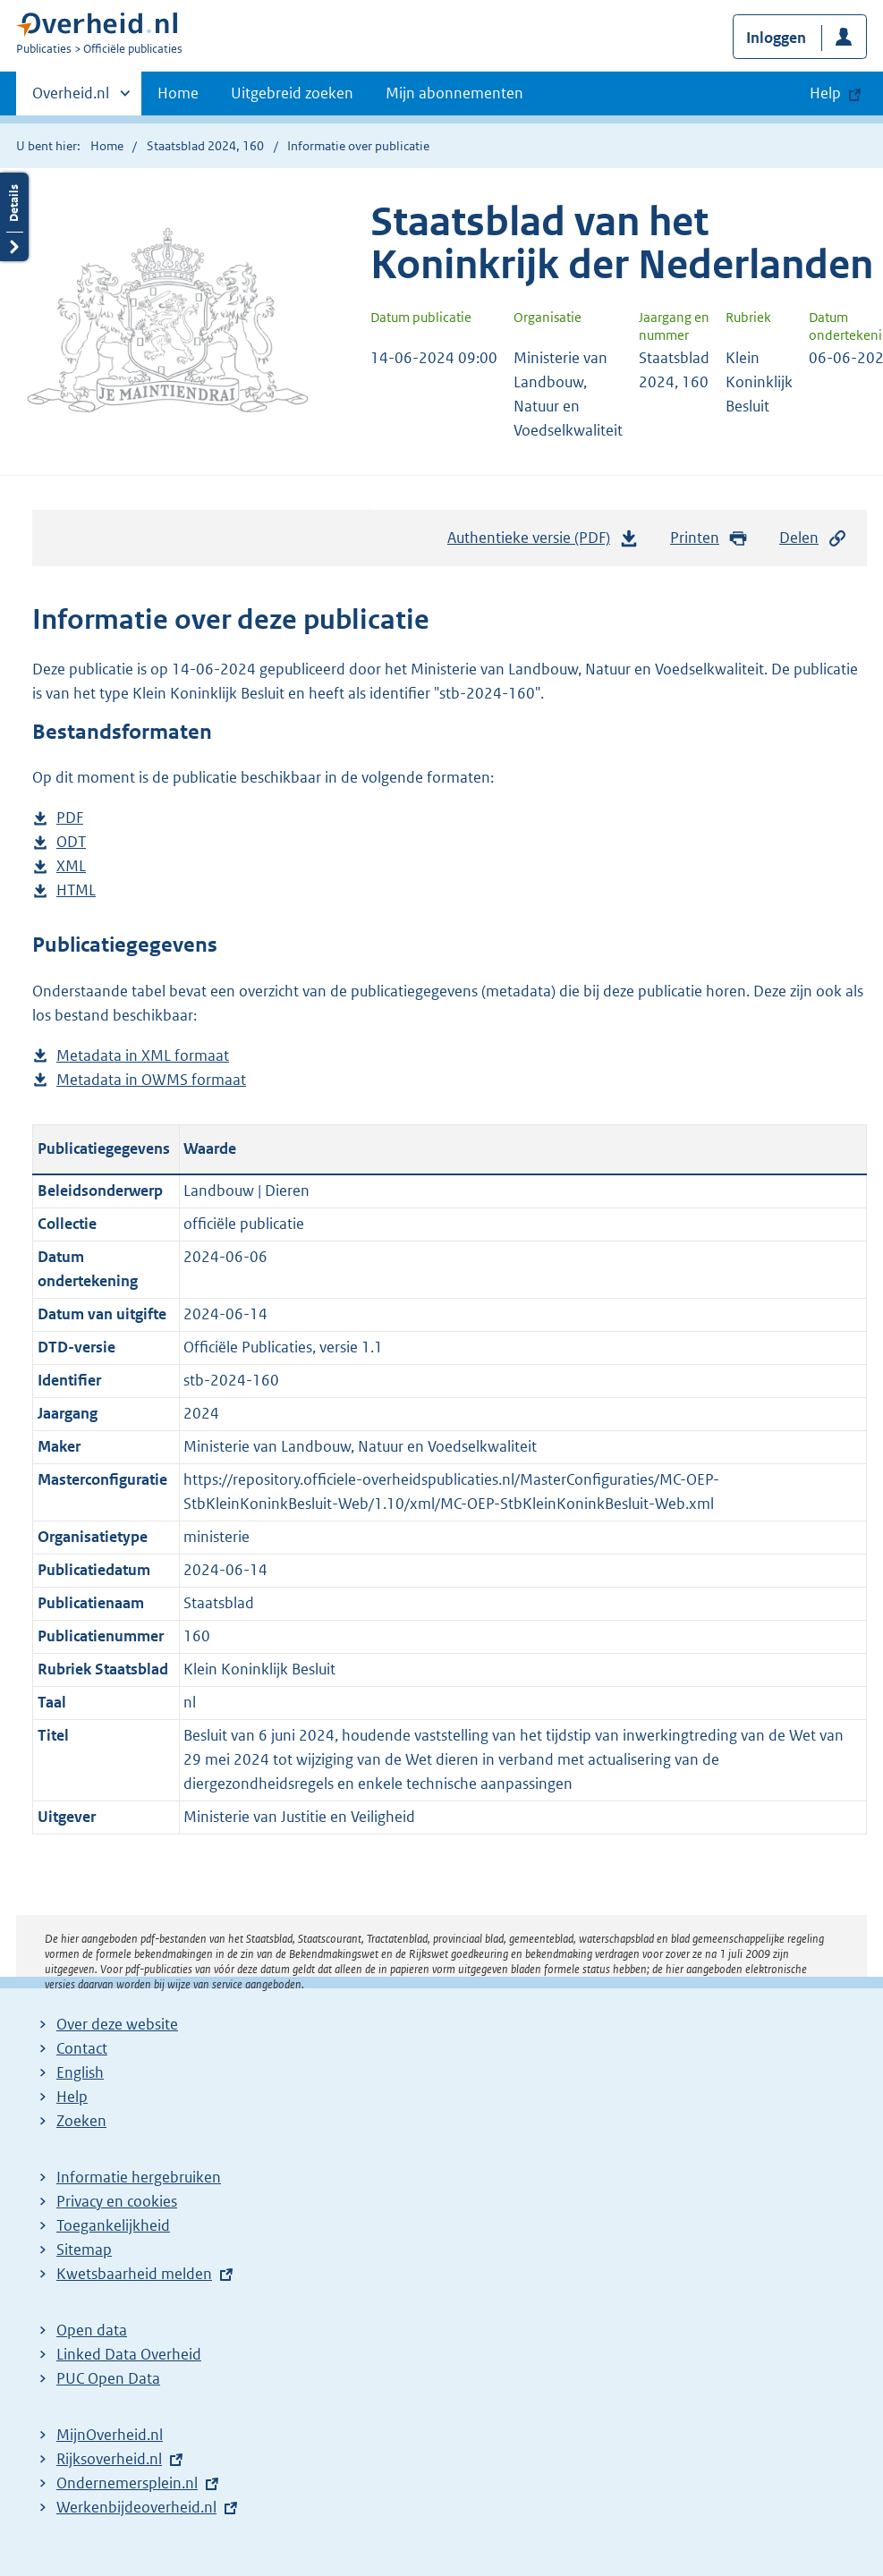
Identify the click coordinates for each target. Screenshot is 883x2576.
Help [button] (825, 93)
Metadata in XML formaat (142, 1056)
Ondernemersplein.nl (127, 2483)
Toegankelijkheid (113, 2225)
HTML (76, 890)
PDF (69, 818)
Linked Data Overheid (128, 2354)
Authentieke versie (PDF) (543, 542)
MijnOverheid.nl (109, 2435)
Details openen (14, 217)
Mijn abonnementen (454, 93)
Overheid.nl (70, 98)
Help (72, 2096)
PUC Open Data (108, 2378)
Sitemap (84, 2249)
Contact (81, 2048)
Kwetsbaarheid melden (134, 2274)
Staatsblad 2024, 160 (205, 146)
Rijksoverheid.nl (109, 2459)
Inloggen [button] (776, 37)
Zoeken (81, 2121)
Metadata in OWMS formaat (151, 1080)
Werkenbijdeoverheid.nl (136, 2507)
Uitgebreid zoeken (292, 93)
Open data (91, 2330)
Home (178, 93)
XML (71, 866)
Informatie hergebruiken (138, 2177)
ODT (71, 842)
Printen (709, 538)
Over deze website (117, 2024)
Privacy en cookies (116, 2201)
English (80, 2072)
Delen (813, 538)
